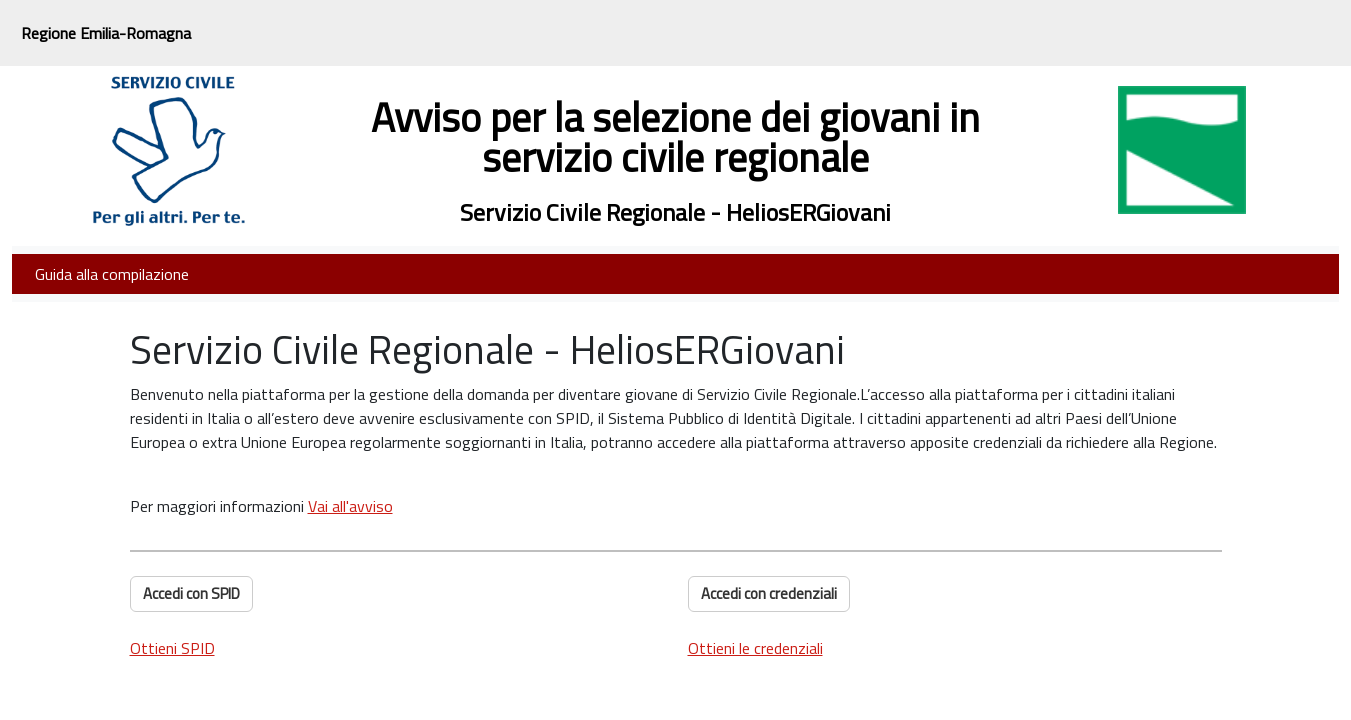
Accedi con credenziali (769, 593)
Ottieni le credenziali (755, 648)
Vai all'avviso (350, 506)
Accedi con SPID (191, 593)
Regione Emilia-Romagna (106, 33)
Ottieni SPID (172, 648)
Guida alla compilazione (112, 274)
